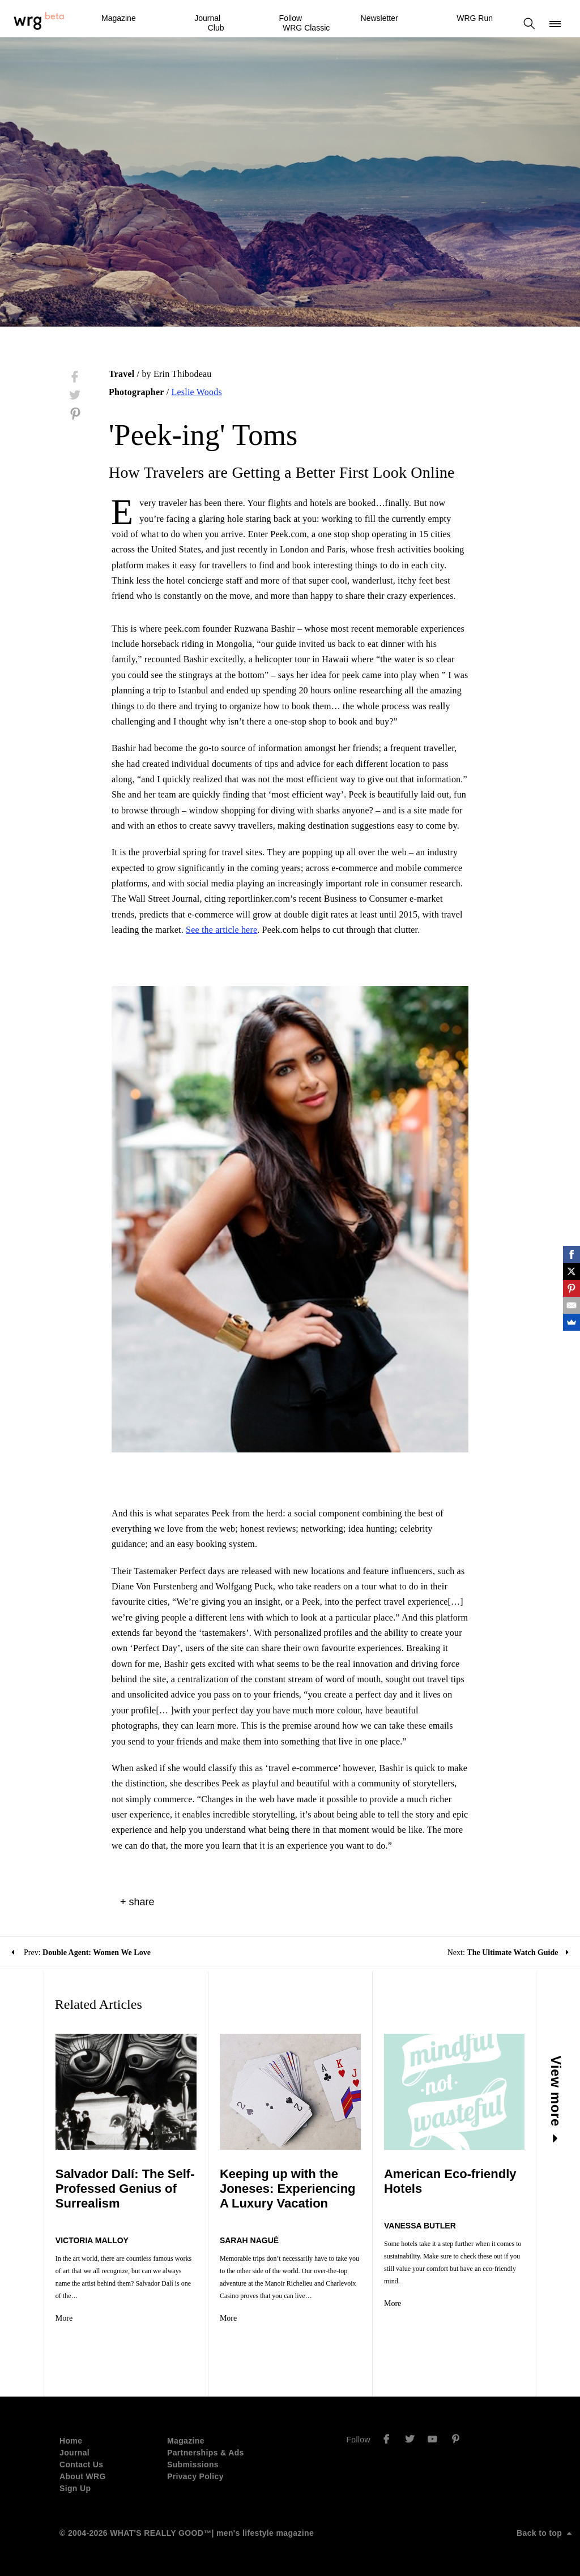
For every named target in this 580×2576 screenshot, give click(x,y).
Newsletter (379, 18)
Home (70, 2440)
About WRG (82, 2476)
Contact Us (81, 2464)
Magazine (118, 18)
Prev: (81, 1952)
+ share (137, 1902)
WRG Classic (306, 27)
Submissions (193, 2464)
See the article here (221, 930)
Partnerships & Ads (205, 2452)
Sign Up (75, 2488)
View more (556, 2099)
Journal (207, 18)
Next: (508, 1952)
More (64, 2318)
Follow (290, 18)
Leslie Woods (197, 392)
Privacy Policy (195, 2476)
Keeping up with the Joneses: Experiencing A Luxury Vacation (288, 2188)
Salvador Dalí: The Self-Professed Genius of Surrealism (125, 2188)
